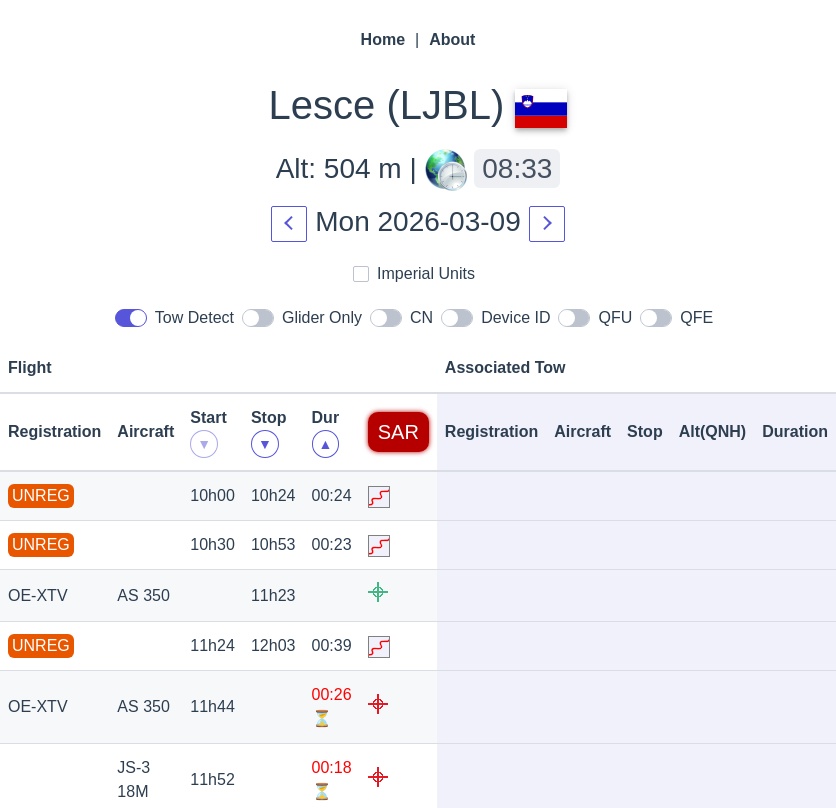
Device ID (495, 316)
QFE (676, 316)
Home (383, 39)
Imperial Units (414, 271)
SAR (398, 432)
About (452, 39)
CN (401, 316)
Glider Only (302, 316)
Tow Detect (174, 316)
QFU (595, 316)
